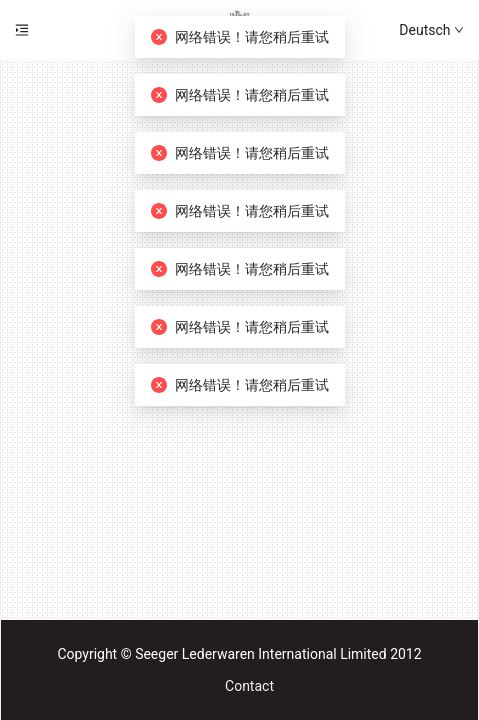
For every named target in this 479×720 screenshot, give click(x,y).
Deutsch (431, 30)
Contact (249, 686)
